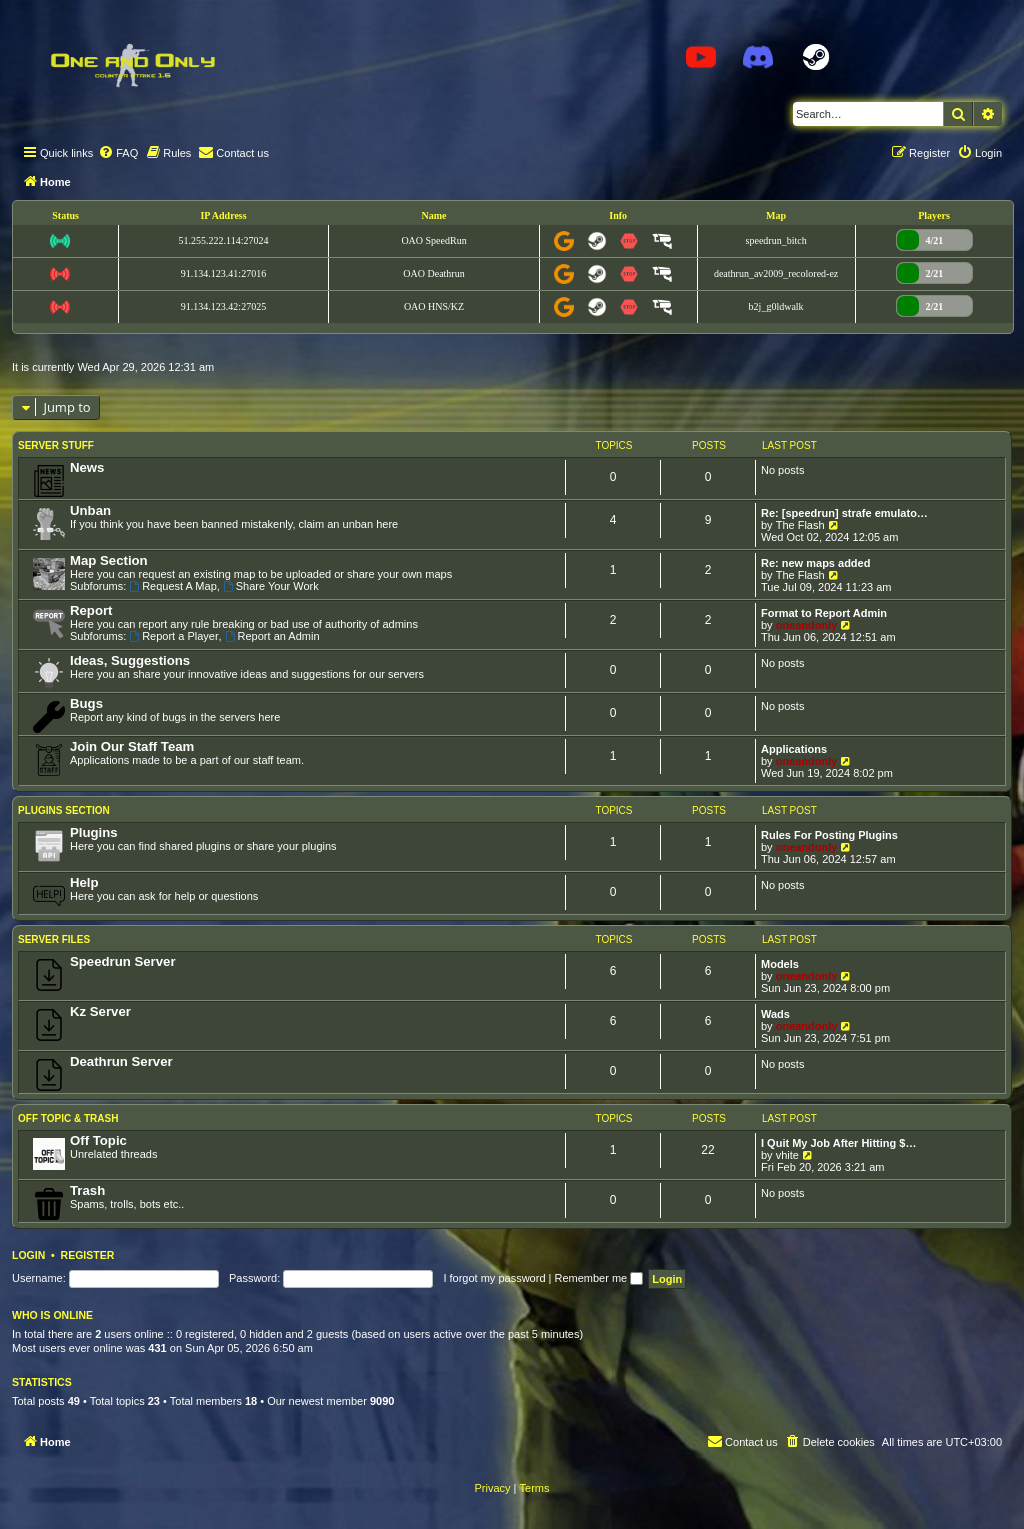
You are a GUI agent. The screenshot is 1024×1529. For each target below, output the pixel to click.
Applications (794, 749)
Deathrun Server (121, 1061)
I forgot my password (494, 1278)
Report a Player (173, 636)
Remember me (598, 1278)
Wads (775, 1014)
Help (84, 882)
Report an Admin (272, 636)
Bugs (86, 703)
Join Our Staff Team (132, 746)
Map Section (109, 560)
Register (88, 1255)
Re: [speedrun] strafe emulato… (844, 513)
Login (28, 1255)
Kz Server (100, 1011)
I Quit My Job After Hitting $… (838, 1143)
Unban (90, 510)
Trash (87, 1190)
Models (780, 964)
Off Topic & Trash (68, 1118)
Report (91, 610)
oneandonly (807, 625)
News (87, 467)
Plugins (94, 832)
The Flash (800, 525)
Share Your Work (271, 586)
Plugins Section (64, 810)
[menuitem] (118, 153)
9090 (382, 1401)
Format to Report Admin (824, 613)
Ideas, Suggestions (130, 660)
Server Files (54, 939)
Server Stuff (56, 445)
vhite (787, 1155)
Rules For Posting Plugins (829, 835)
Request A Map (172, 586)
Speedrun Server (123, 961)
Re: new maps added (815, 563)
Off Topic (98, 1140)
